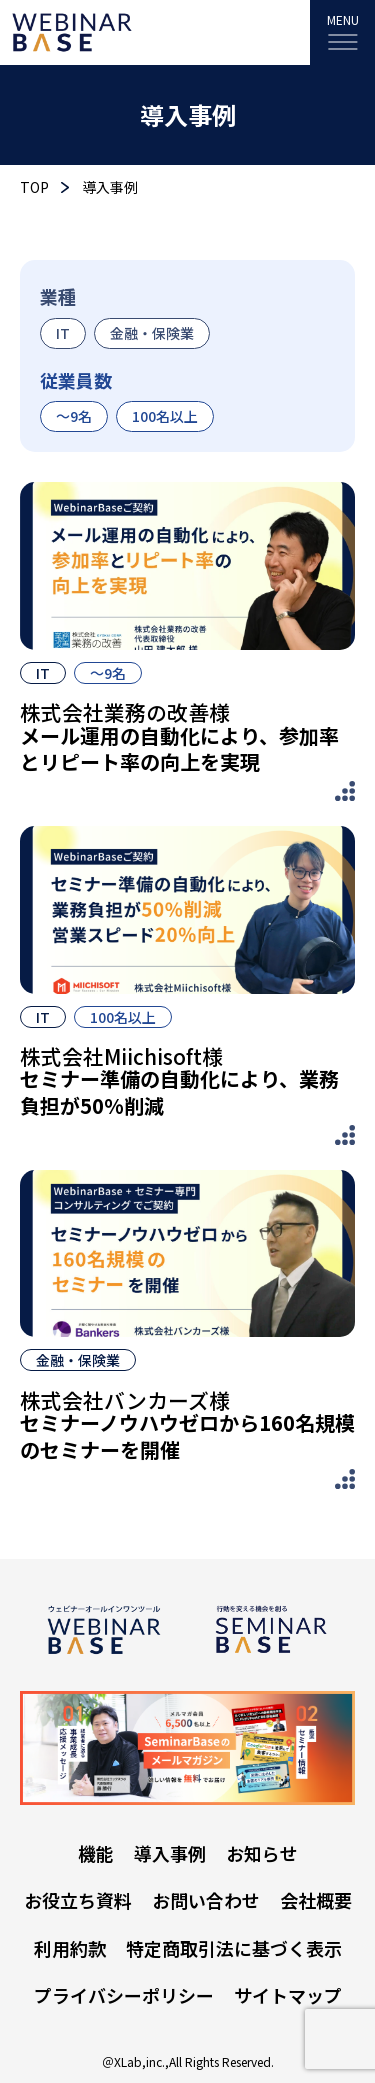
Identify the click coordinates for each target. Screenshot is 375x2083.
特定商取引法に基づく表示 (234, 1948)
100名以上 (165, 416)
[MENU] (342, 32)
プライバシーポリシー (124, 1995)
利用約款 (70, 1948)
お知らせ (262, 1853)
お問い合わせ (206, 1900)
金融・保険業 (152, 333)
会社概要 (316, 1900)
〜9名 (74, 416)
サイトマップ (288, 1995)
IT (63, 333)
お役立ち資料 (78, 1900)
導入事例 (170, 1853)
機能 (96, 1853)
